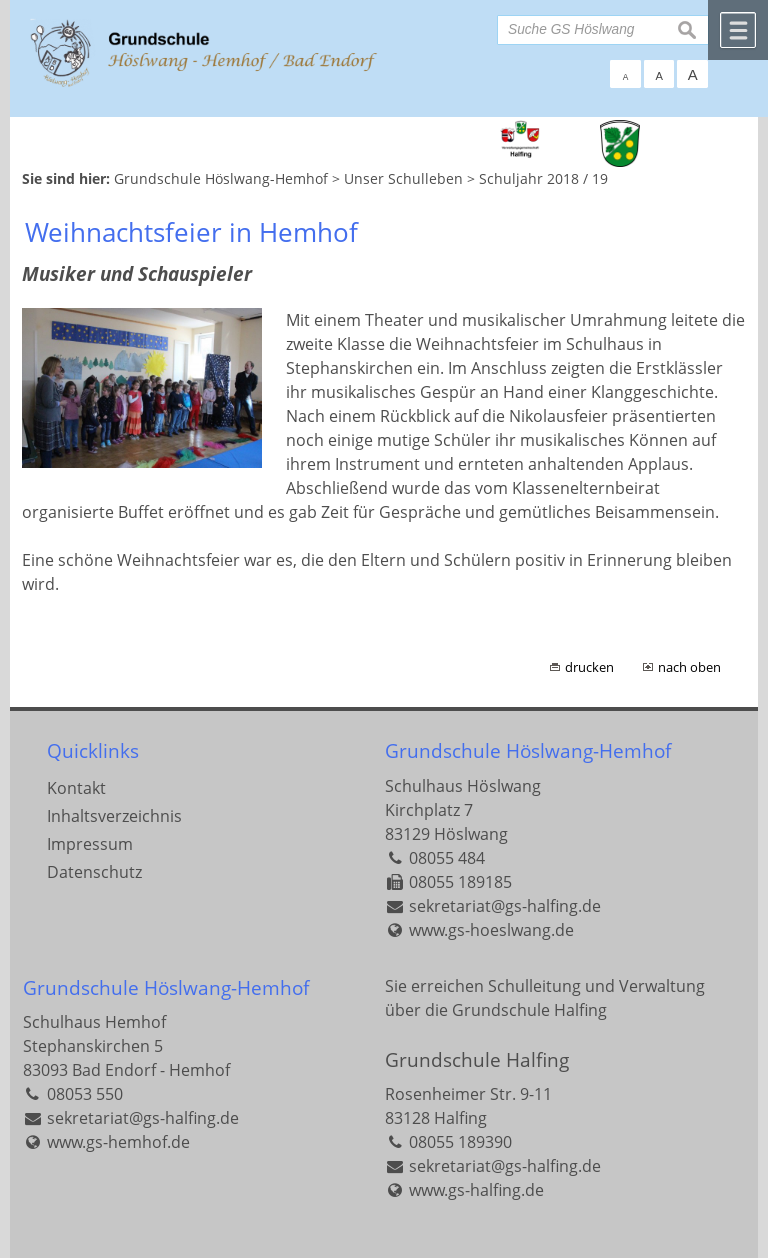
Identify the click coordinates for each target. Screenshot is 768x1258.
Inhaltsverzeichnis (114, 816)
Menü (738, 30)
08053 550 (85, 1094)
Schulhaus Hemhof (94, 1022)
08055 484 (447, 858)
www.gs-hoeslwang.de (491, 930)
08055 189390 (460, 1142)
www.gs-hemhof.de (118, 1142)
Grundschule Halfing (477, 1059)
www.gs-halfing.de (476, 1190)
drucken (589, 667)
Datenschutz (94, 872)
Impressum (90, 844)
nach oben (689, 667)
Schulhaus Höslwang (463, 786)
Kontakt (76, 788)
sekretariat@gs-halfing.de (505, 906)
